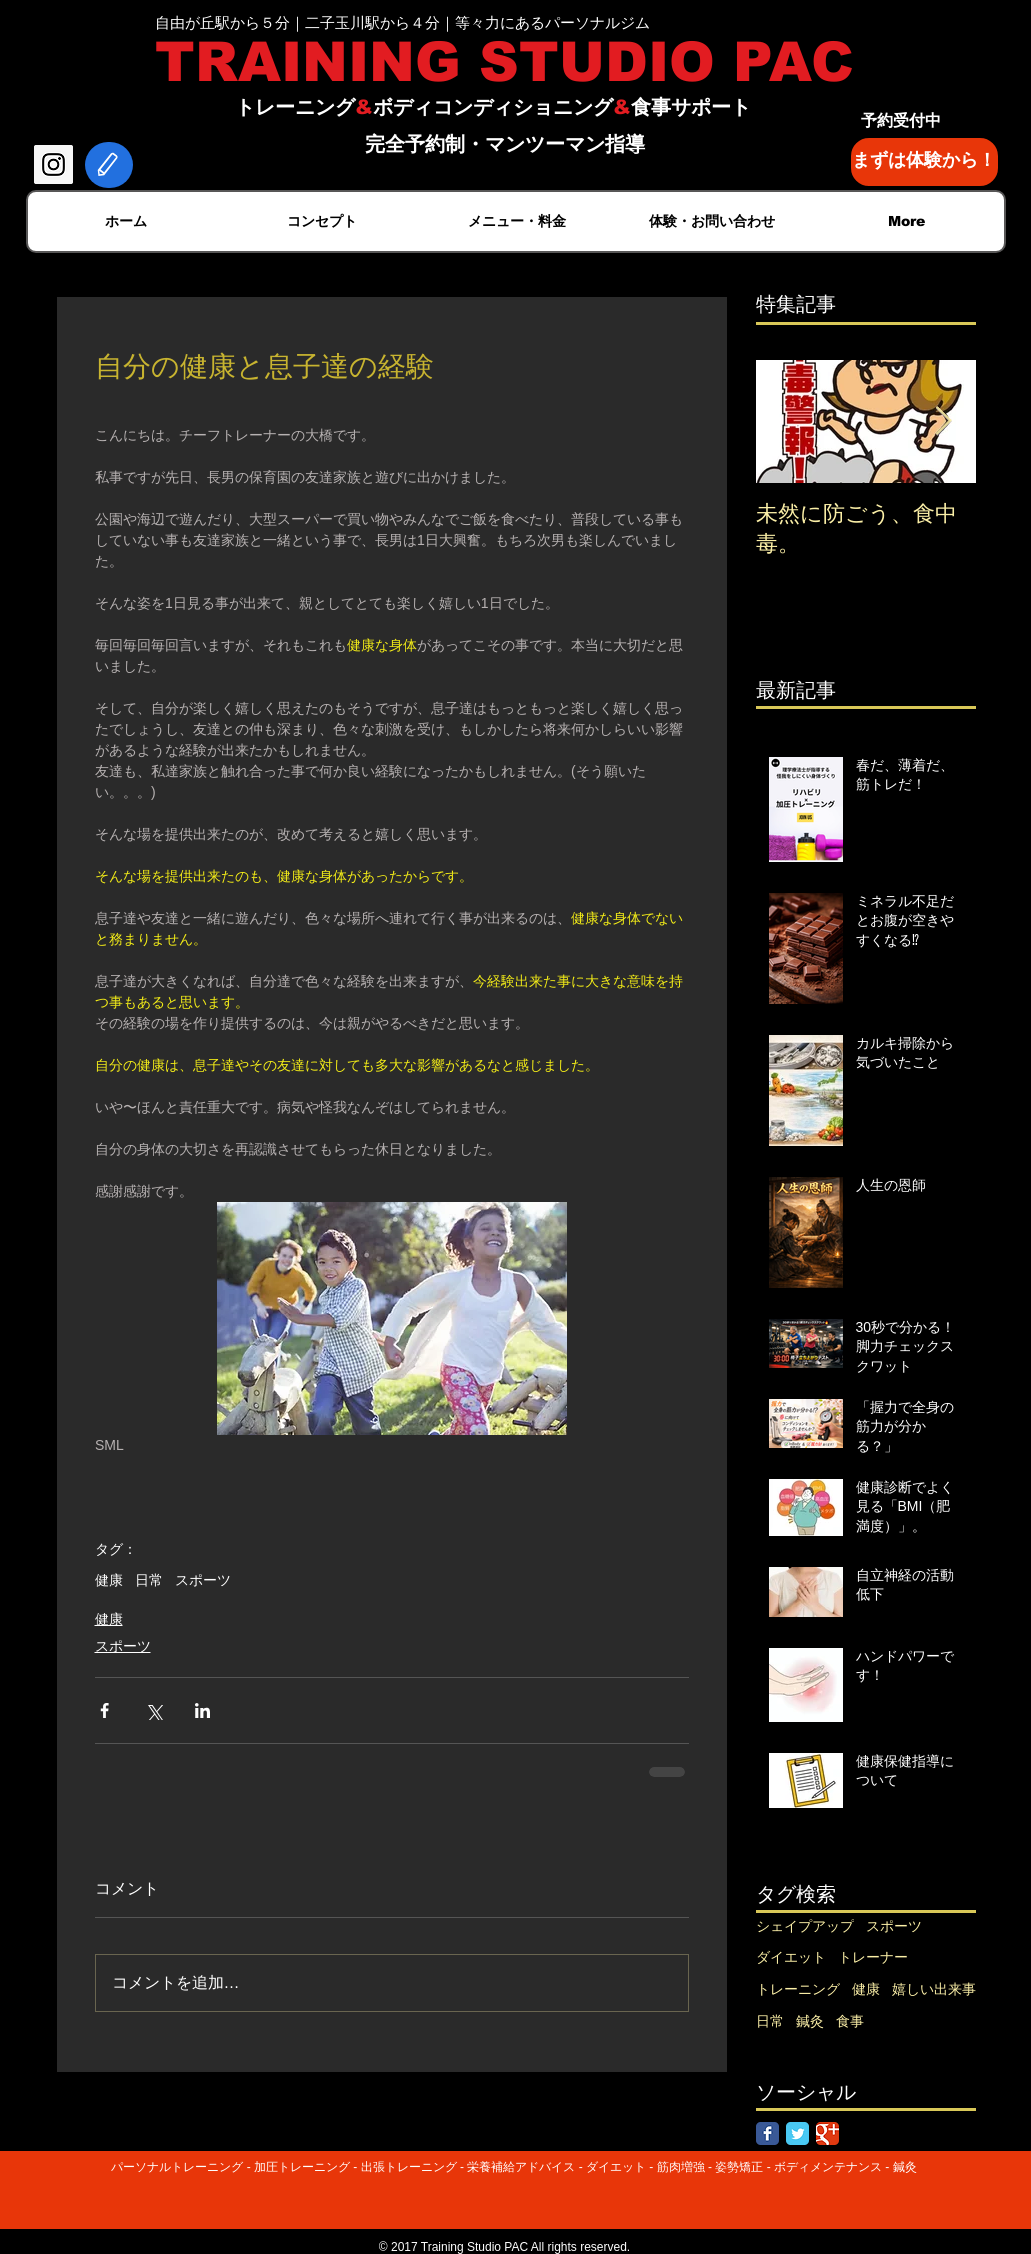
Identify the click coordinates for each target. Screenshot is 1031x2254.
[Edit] (109, 165)
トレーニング (798, 1989)
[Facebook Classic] (767, 2133)
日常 (149, 1580)
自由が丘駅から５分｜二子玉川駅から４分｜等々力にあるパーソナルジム (402, 22)
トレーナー (873, 1957)
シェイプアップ (805, 1926)
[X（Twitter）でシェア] (153, 1710)
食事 (850, 2021)
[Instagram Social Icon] (53, 164)
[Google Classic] (827, 2133)
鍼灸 (810, 2021)
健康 (109, 1580)
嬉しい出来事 (934, 1989)
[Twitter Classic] (797, 2133)
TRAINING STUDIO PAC (504, 62)
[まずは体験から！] (924, 162)
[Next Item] (944, 421)
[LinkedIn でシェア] (202, 1710)
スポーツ (203, 1580)
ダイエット (791, 1957)
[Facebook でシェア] (104, 1710)
